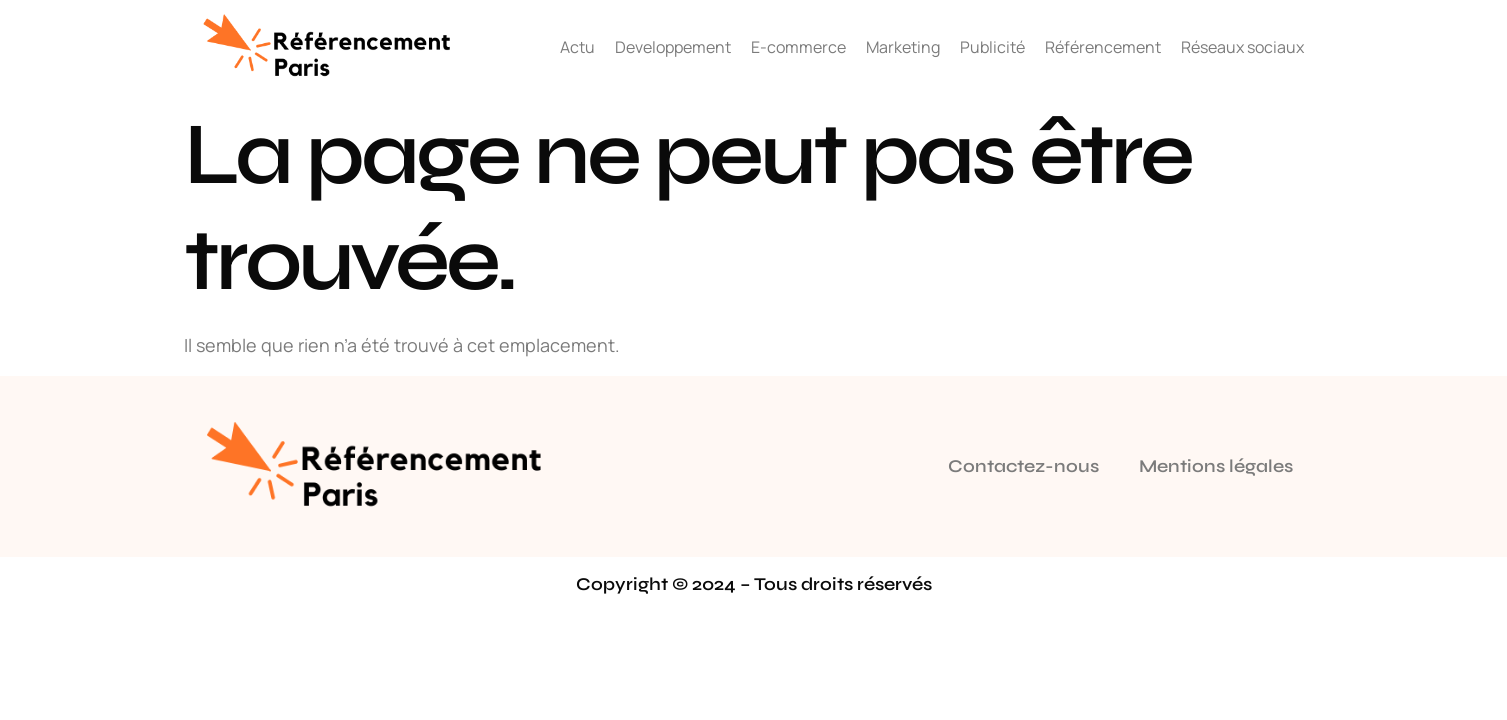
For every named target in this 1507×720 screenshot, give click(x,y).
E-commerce (798, 47)
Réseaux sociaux (1242, 47)
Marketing (903, 47)
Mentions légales (1216, 466)
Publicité (992, 47)
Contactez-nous (1023, 466)
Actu (577, 47)
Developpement (673, 47)
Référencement (1103, 47)
